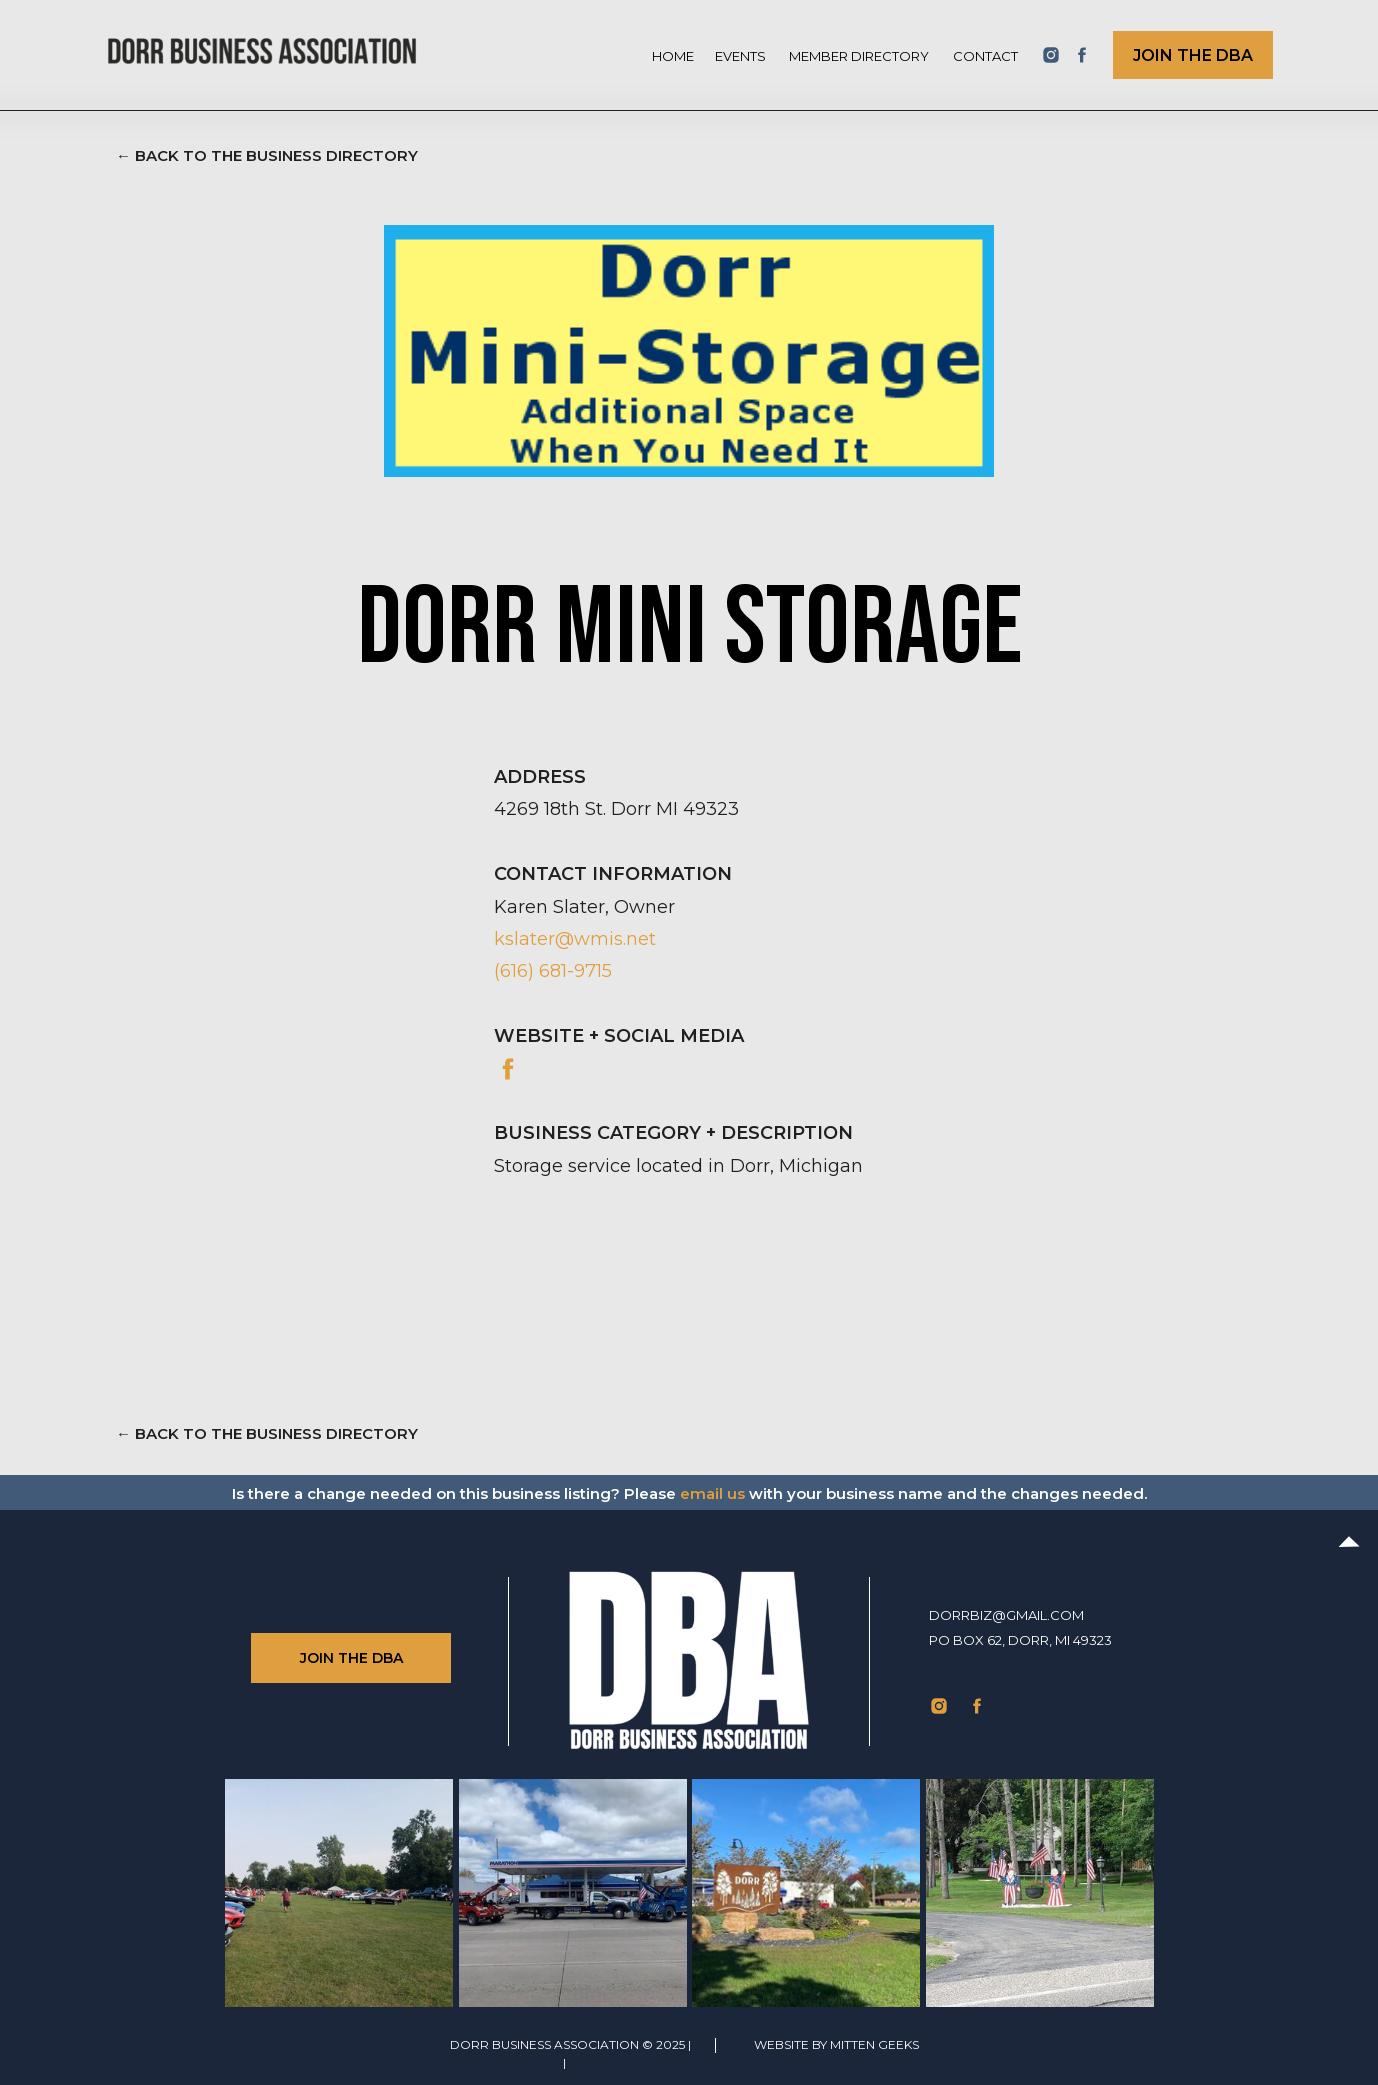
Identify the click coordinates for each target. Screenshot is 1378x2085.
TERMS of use (515, 2062)
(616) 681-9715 (553, 971)
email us (712, 1493)
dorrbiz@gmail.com (1006, 1615)
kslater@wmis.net (575, 939)
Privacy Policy (620, 2062)
